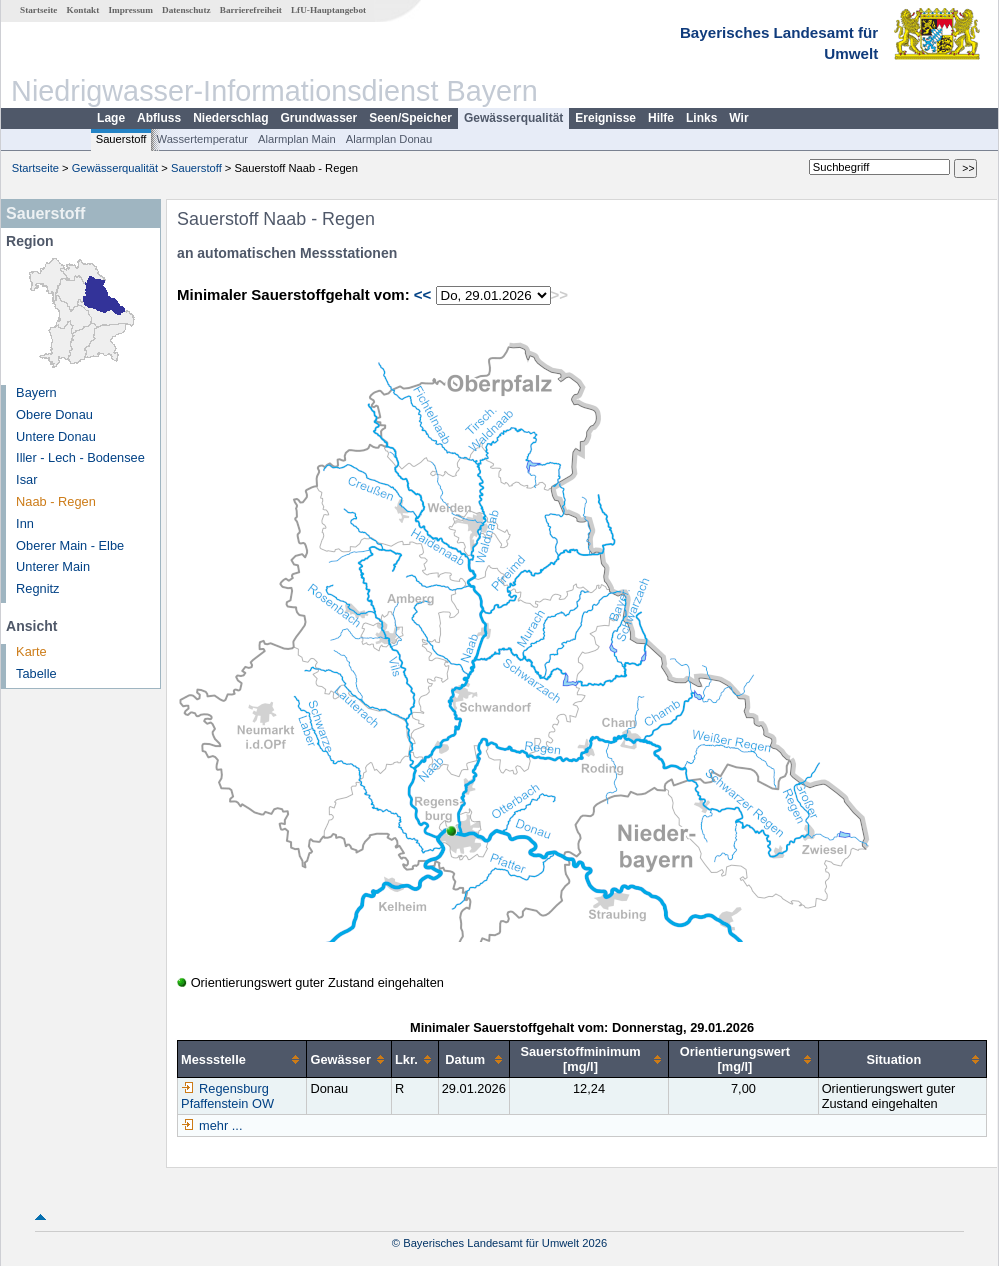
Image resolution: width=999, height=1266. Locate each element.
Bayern (36, 392)
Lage (111, 118)
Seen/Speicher (410, 118)
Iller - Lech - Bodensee (80, 457)
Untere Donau (56, 436)
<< (423, 294)
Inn (25, 523)
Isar (26, 479)
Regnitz (37, 588)
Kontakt (83, 10)
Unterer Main (53, 566)
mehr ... (220, 1125)
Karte (31, 651)
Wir (738, 118)
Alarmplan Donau (389, 139)
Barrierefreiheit (251, 10)
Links (701, 118)
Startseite (38, 10)
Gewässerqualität (513, 118)
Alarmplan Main (297, 139)
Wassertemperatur (202, 139)
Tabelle (36, 673)
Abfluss (159, 118)
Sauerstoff (121, 139)
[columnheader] (242, 1059)
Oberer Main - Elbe (70, 545)
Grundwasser (319, 118)
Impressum (131, 10)
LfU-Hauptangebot (328, 10)
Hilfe (661, 118)
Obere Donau (54, 414)
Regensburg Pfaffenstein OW (227, 1096)
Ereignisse (605, 118)
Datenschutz (186, 10)
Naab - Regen (56, 501)
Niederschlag (230, 118)
